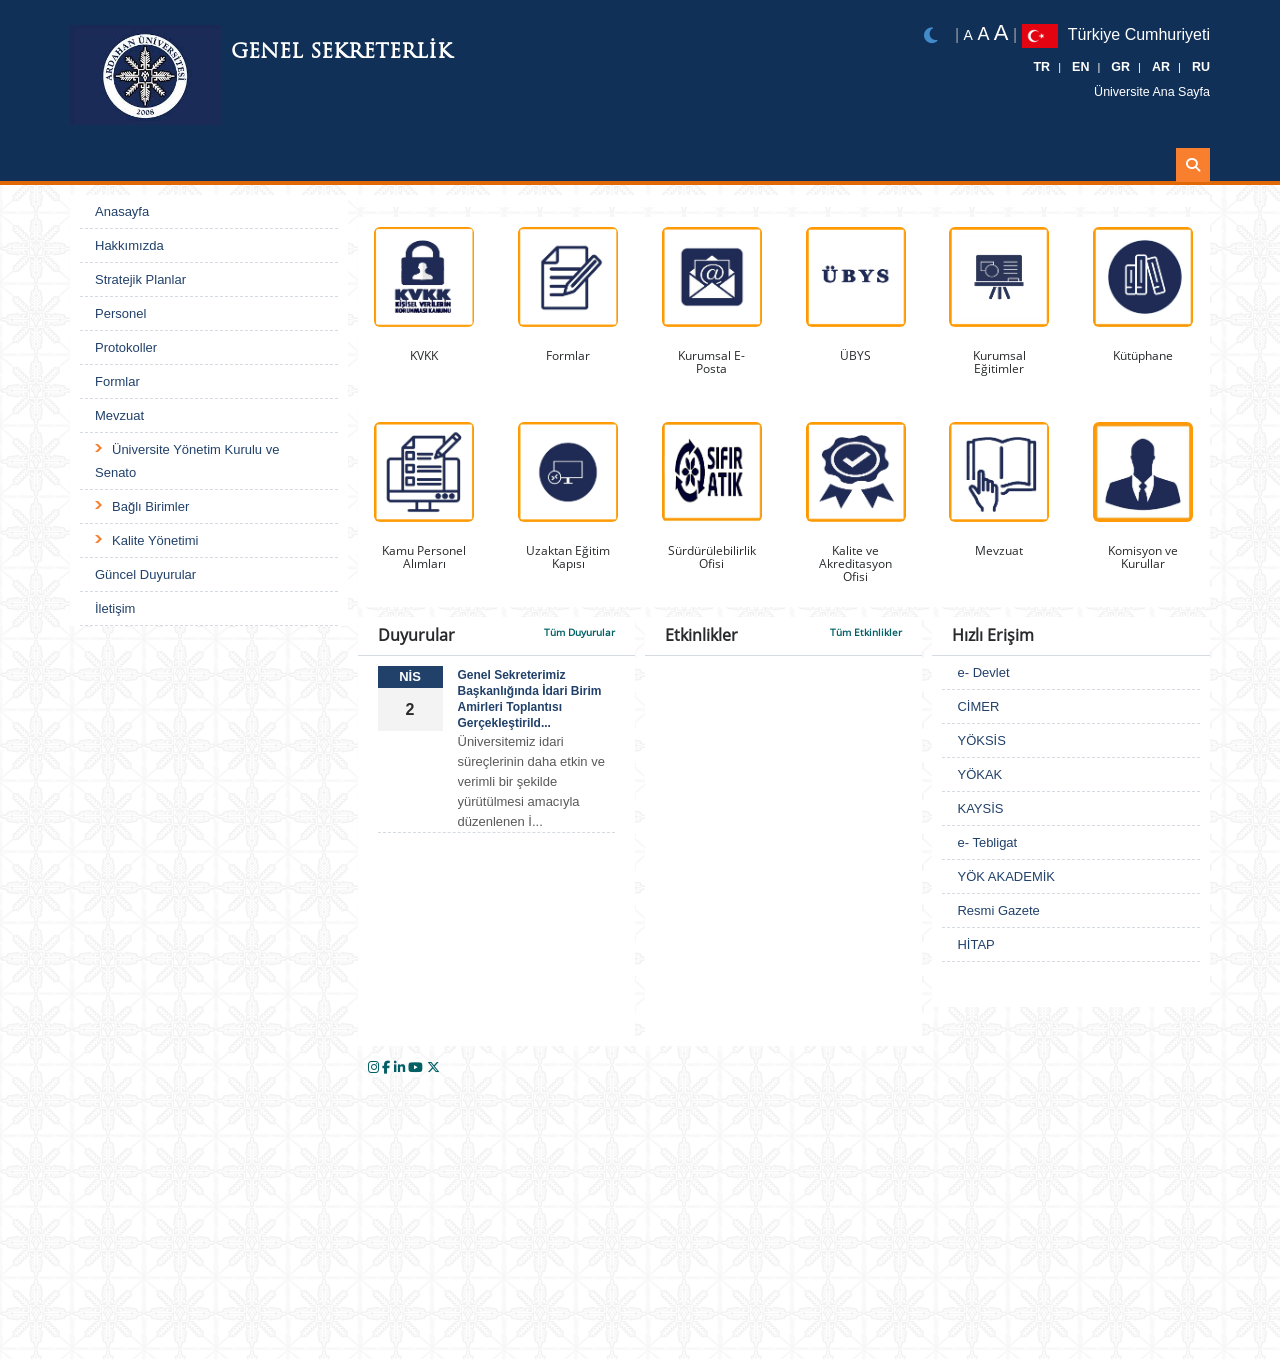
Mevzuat (119, 415)
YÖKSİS (981, 740)
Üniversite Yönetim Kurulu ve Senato (187, 461)
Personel (120, 313)
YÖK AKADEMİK (1006, 876)
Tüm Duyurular (579, 632)
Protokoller (126, 347)
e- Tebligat (987, 842)
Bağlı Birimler (150, 506)
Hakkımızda (129, 245)
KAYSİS (980, 808)
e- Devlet (983, 672)
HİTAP (975, 944)
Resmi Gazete (998, 910)
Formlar (117, 381)
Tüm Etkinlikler (866, 632)
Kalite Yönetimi (155, 540)
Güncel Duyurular (145, 574)
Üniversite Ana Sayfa (1159, 92)
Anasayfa (122, 211)
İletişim (115, 608)
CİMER (978, 706)
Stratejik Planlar (140, 279)
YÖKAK (979, 774)
